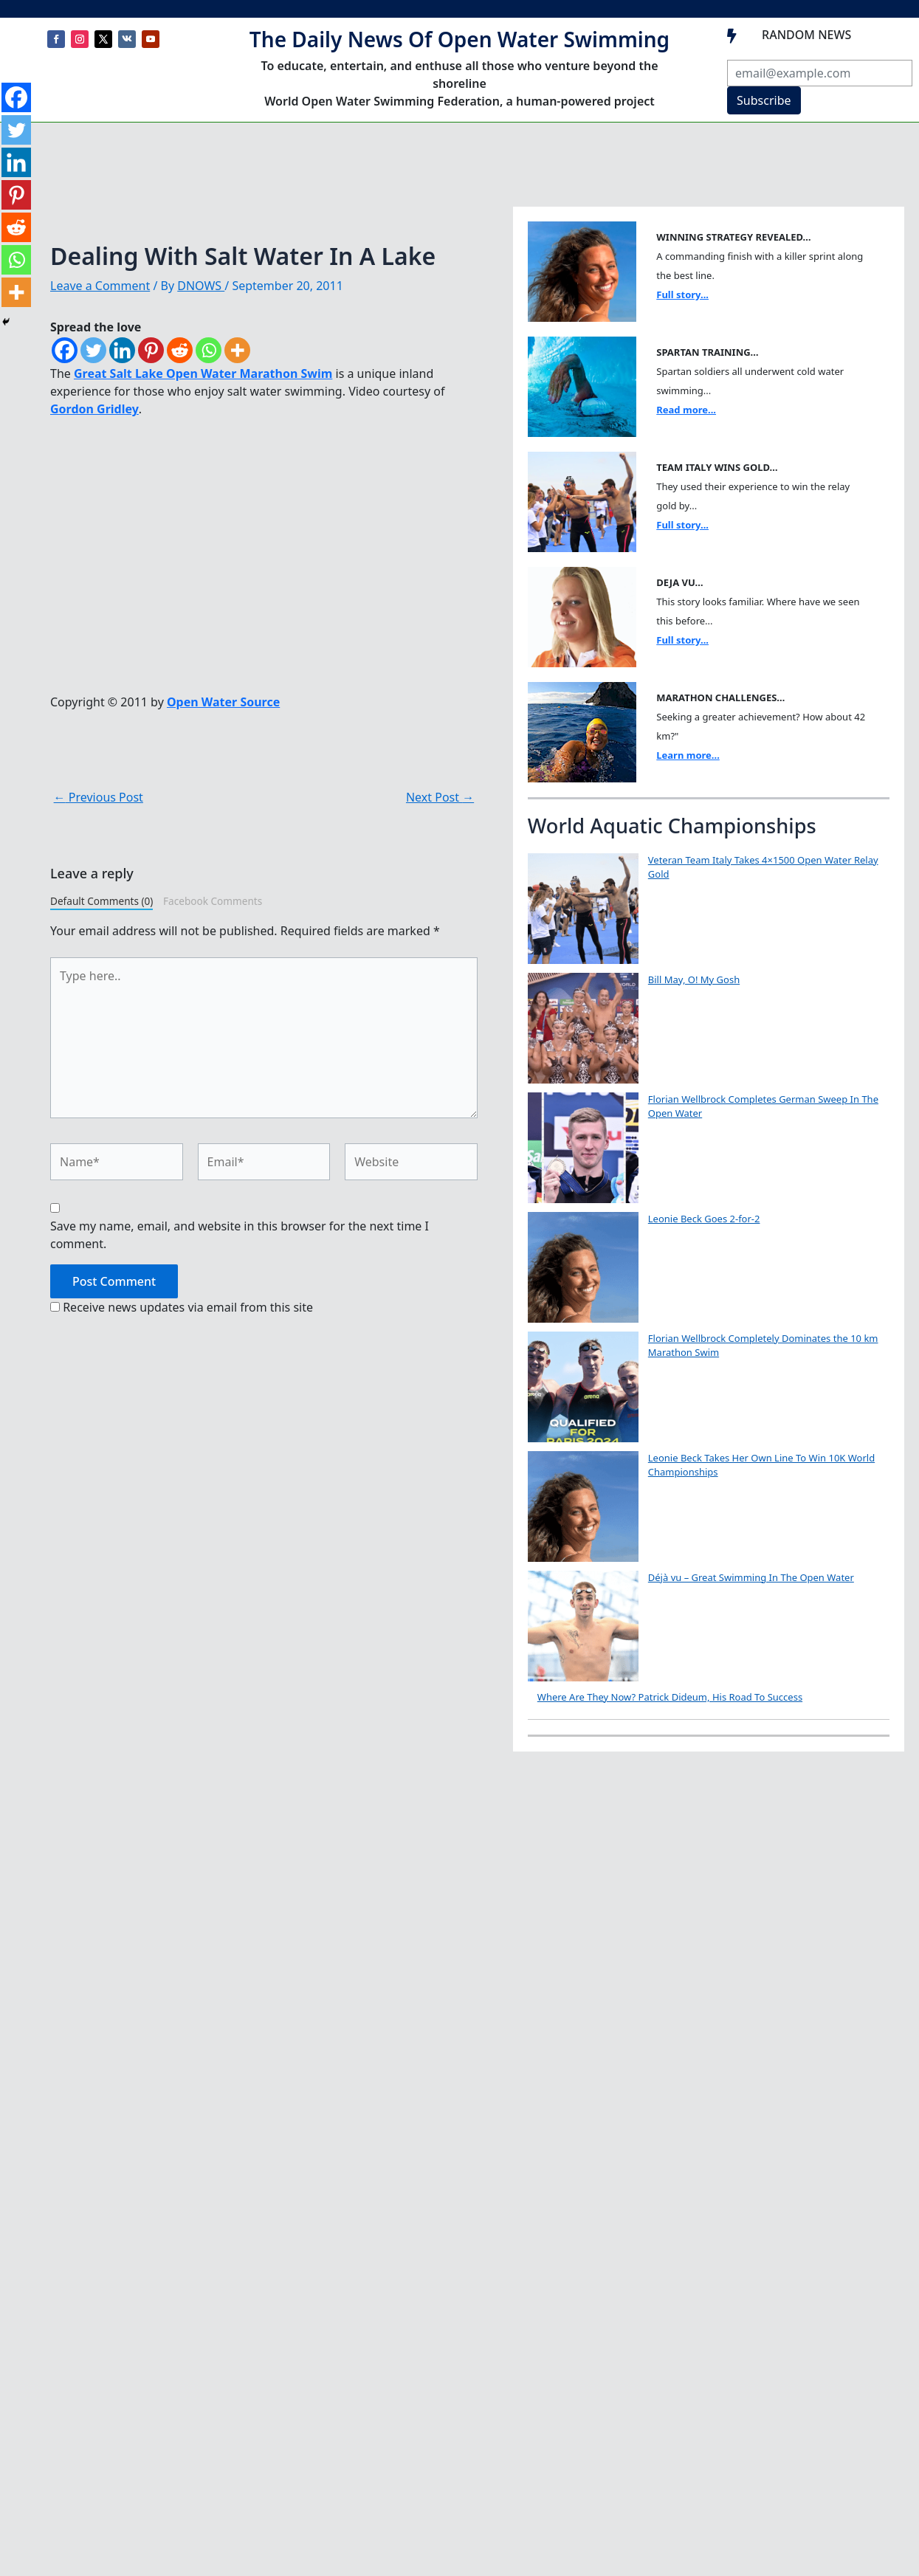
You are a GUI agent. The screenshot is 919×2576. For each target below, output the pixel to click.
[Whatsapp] (208, 350)
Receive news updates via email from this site (181, 1307)
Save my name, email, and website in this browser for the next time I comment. (239, 1235)
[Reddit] (180, 350)
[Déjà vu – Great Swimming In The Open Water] (583, 1626)
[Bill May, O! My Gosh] (583, 1028)
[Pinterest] (151, 350)
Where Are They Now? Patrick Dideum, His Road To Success (669, 1697)
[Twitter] (93, 350)
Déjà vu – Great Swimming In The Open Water (751, 1577)
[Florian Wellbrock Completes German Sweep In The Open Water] (583, 1147)
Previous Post (98, 797)
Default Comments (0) (101, 901)
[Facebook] (65, 350)
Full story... (682, 294)
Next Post (440, 797)
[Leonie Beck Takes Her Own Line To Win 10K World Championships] (583, 1506)
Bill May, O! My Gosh (694, 979)
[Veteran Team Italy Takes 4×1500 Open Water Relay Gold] (583, 908)
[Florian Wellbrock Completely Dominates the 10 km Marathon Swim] (583, 1387)
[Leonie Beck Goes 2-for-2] (583, 1267)
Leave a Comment (100, 286)
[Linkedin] (122, 350)
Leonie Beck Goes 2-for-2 (704, 1218)
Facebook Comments (212, 901)
